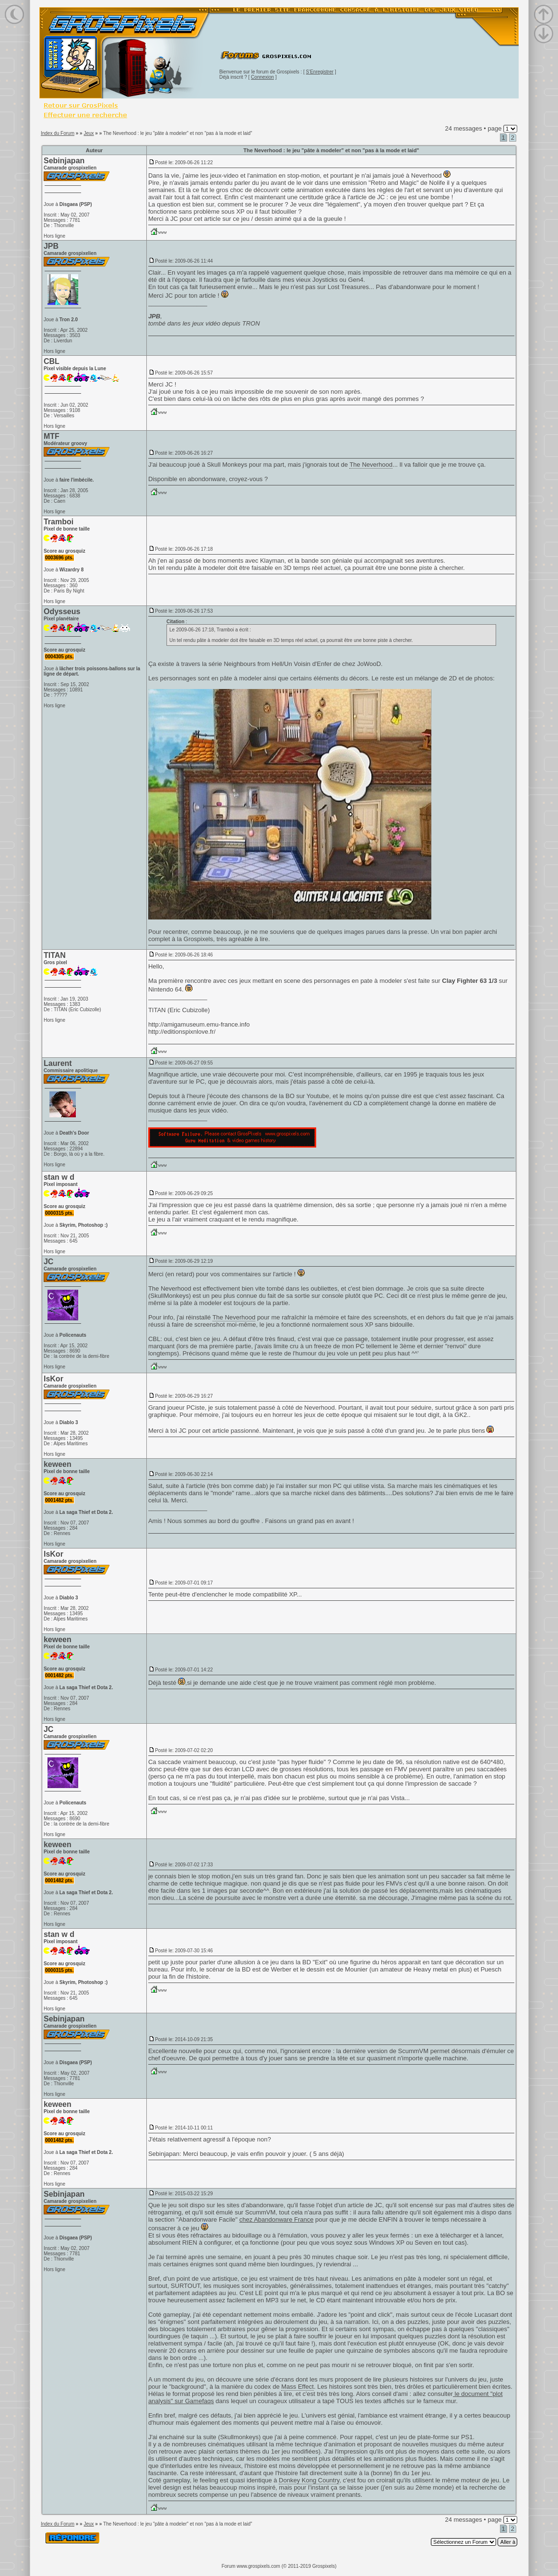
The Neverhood (370, 464)
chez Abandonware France (276, 2219)
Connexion (262, 77)
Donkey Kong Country (309, 2480)
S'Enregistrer (320, 71)
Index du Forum (57, 133)
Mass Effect (297, 2386)
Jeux (88, 133)
